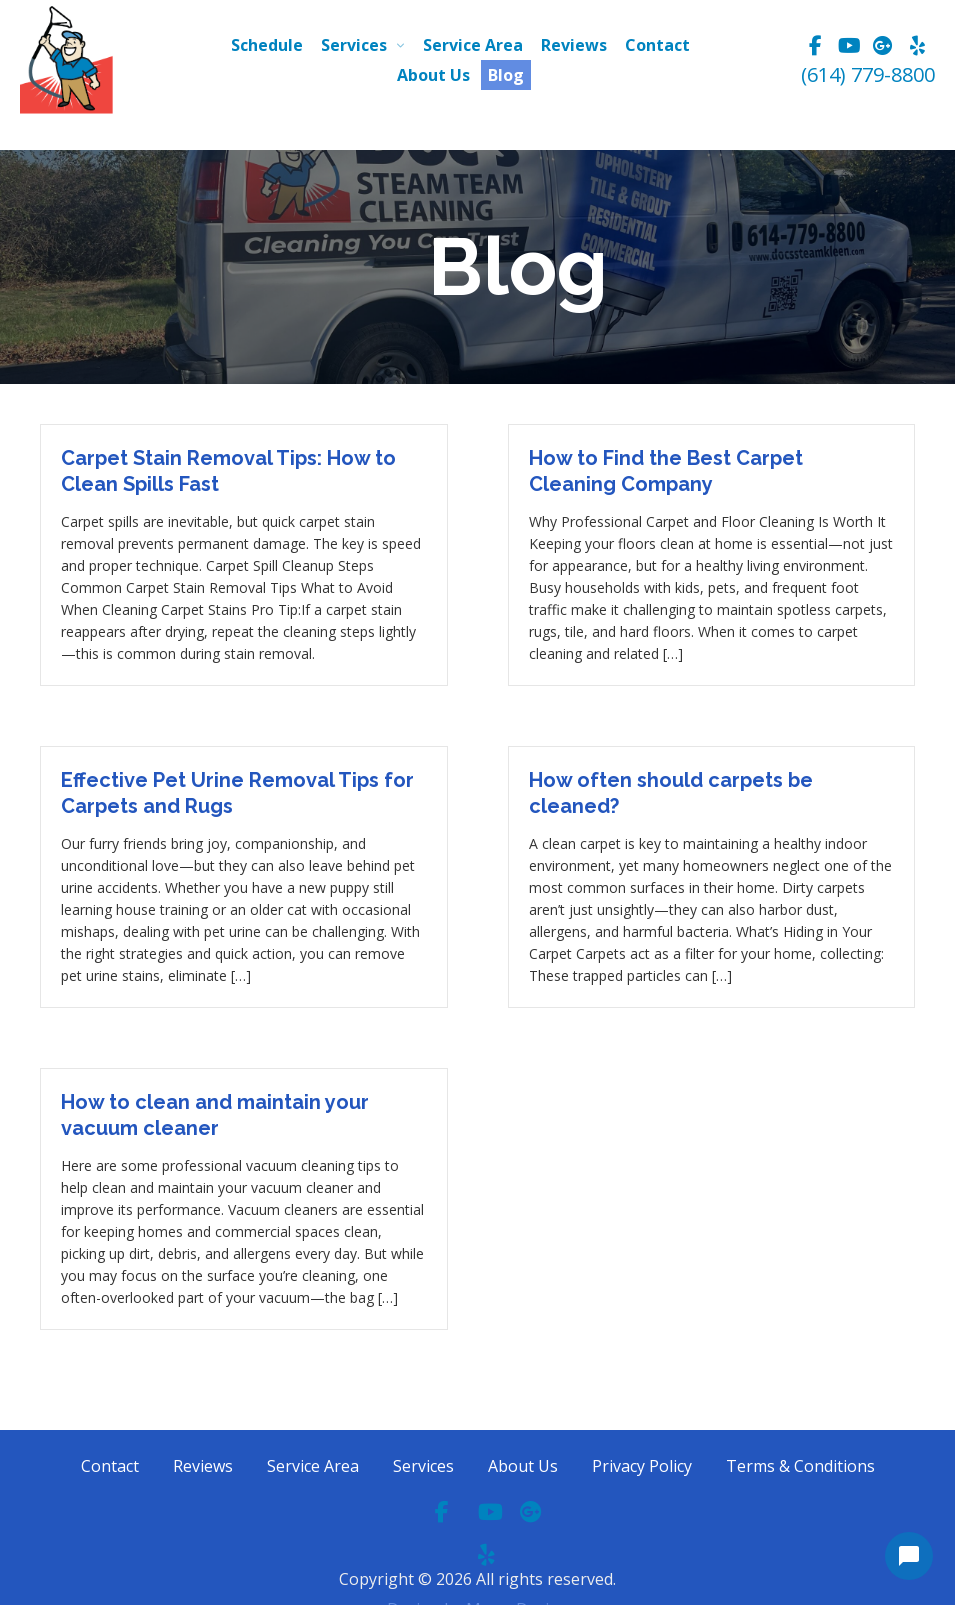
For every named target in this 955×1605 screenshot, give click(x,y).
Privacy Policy (642, 1466)
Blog (506, 75)
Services (354, 45)
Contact (657, 45)
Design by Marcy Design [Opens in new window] (478, 1554)
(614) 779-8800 (868, 74)
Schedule (267, 45)
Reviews (574, 45)
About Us (433, 75)
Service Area (473, 45)
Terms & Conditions (800, 1466)
